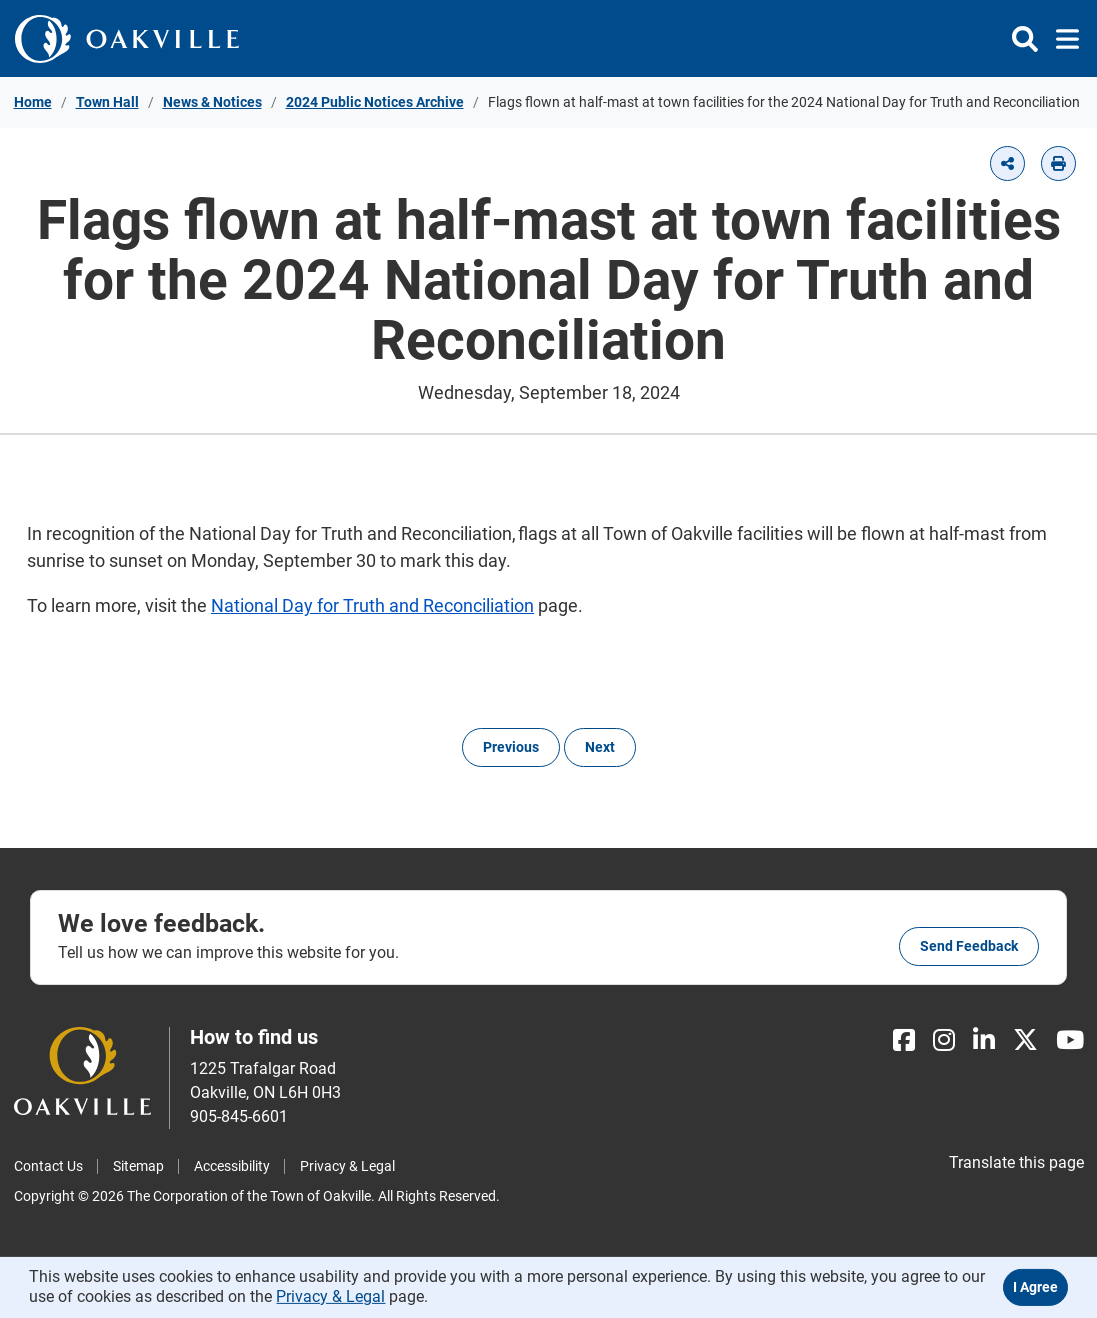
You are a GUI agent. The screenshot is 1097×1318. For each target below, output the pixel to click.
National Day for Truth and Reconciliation (372, 605)
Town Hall (107, 102)
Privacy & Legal (347, 1166)
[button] (1007, 163)
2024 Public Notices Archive (375, 102)
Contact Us (48, 1166)
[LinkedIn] (984, 1040)
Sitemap (138, 1166)
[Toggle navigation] (1061, 39)
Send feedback (969, 946)
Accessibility (232, 1166)
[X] (1025, 1040)
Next (600, 747)
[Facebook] (904, 1040)
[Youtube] (1070, 1040)
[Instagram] (944, 1040)
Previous (511, 747)
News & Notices (212, 102)
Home (33, 102)
